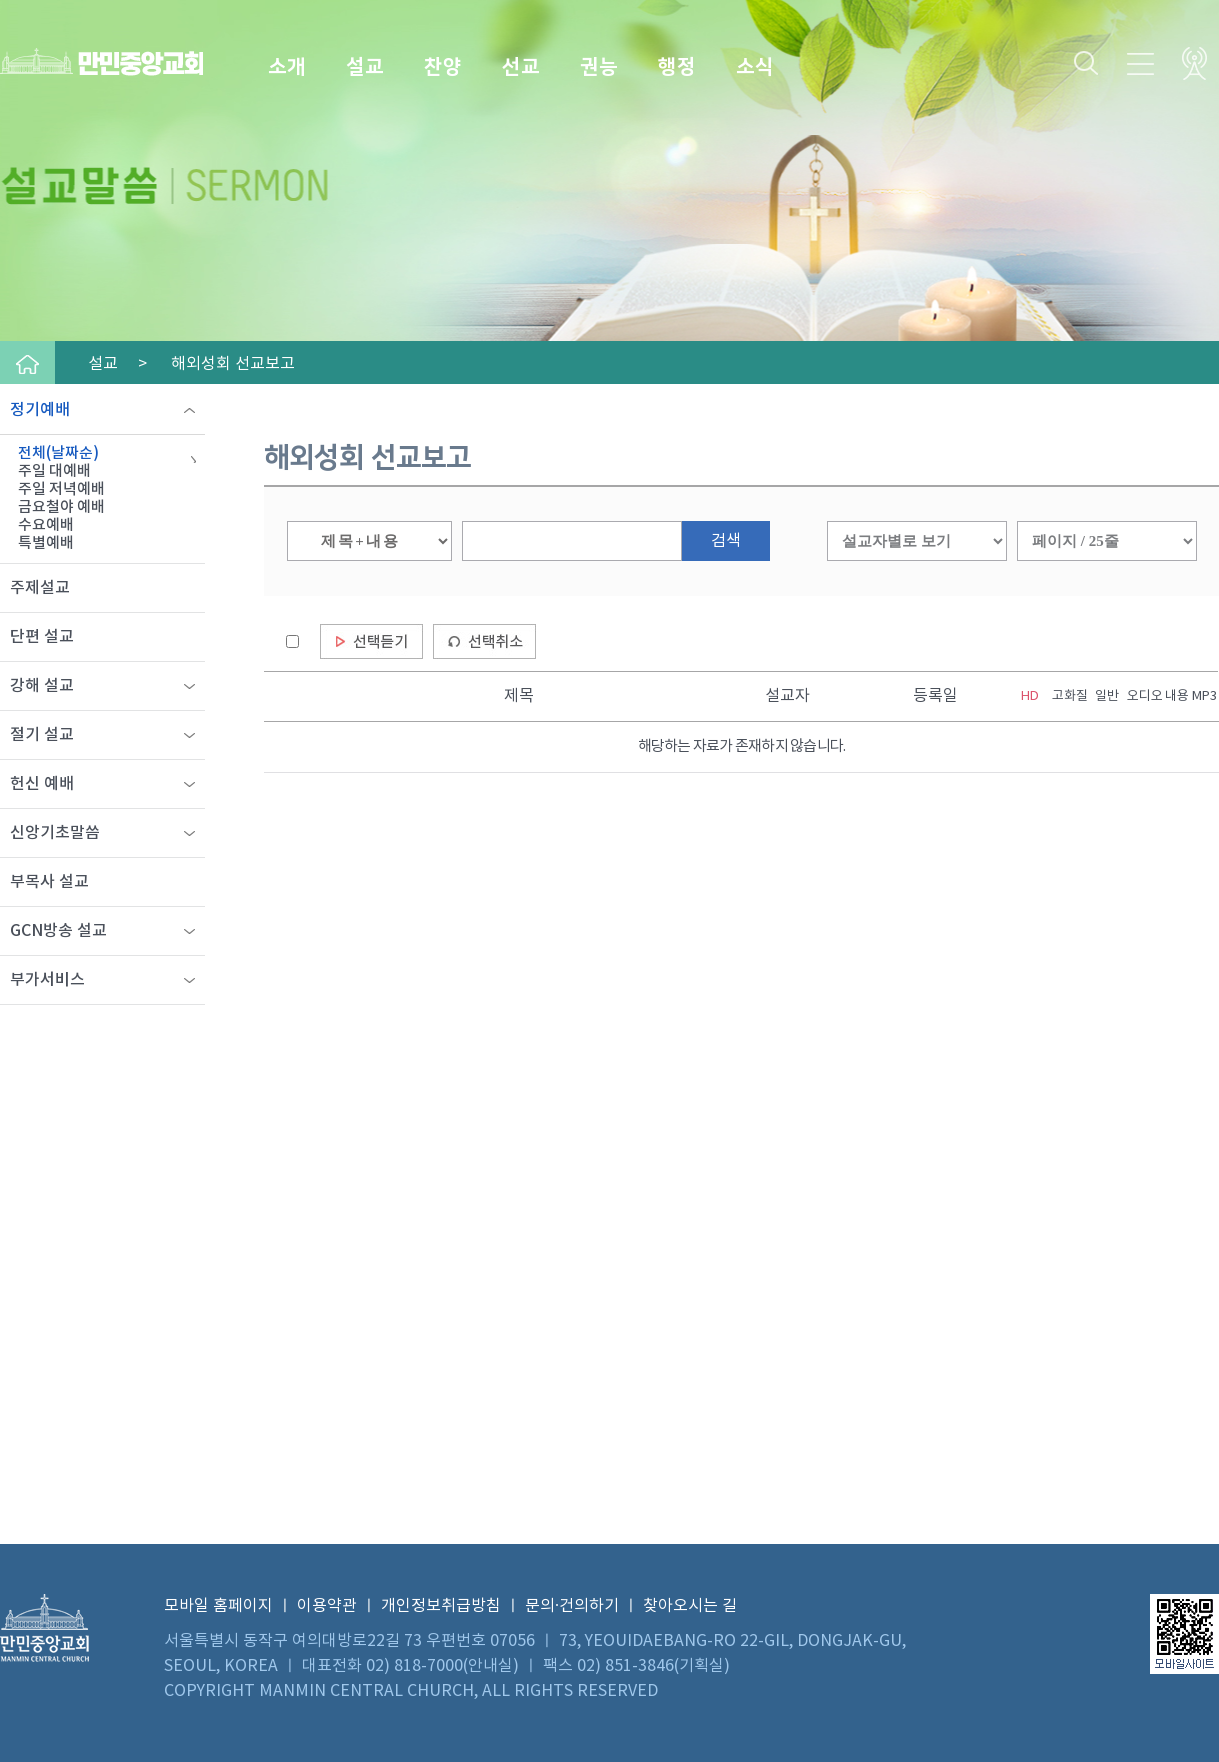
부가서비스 (47, 980)
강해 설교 (42, 686)
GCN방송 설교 (58, 931)
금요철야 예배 (61, 507)
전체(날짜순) (58, 453)
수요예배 (46, 525)
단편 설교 (42, 637)
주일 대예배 (54, 471)
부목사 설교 (49, 882)
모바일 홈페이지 (218, 1606)
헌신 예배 (42, 784)
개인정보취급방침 (441, 1606)
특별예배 (46, 543)
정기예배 (40, 410)
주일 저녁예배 (61, 489)
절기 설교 (42, 735)
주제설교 (40, 588)
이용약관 (327, 1606)
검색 (726, 541)
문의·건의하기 (572, 1606)
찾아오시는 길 (690, 1606)
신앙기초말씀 (55, 833)
